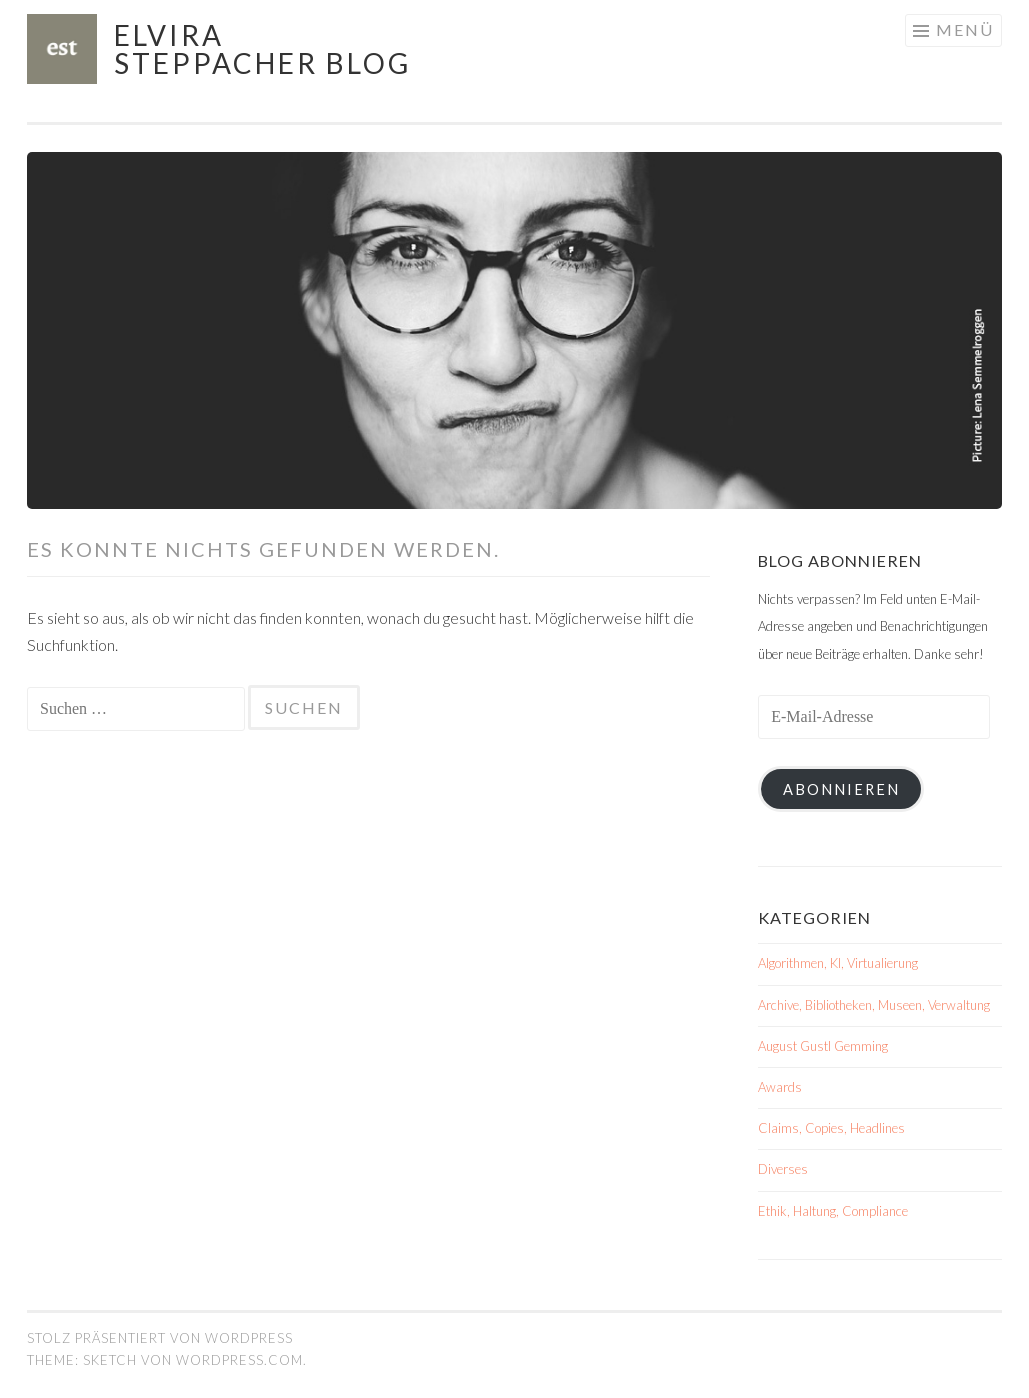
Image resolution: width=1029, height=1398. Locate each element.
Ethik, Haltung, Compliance (833, 1211)
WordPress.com (239, 1360)
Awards (780, 1087)
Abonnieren (841, 789)
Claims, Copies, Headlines (831, 1128)
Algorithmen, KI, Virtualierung (838, 963)
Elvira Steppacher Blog (262, 49)
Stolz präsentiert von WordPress (160, 1338)
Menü (965, 29)
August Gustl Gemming (823, 1046)
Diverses (783, 1169)
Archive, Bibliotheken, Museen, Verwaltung (874, 1005)
